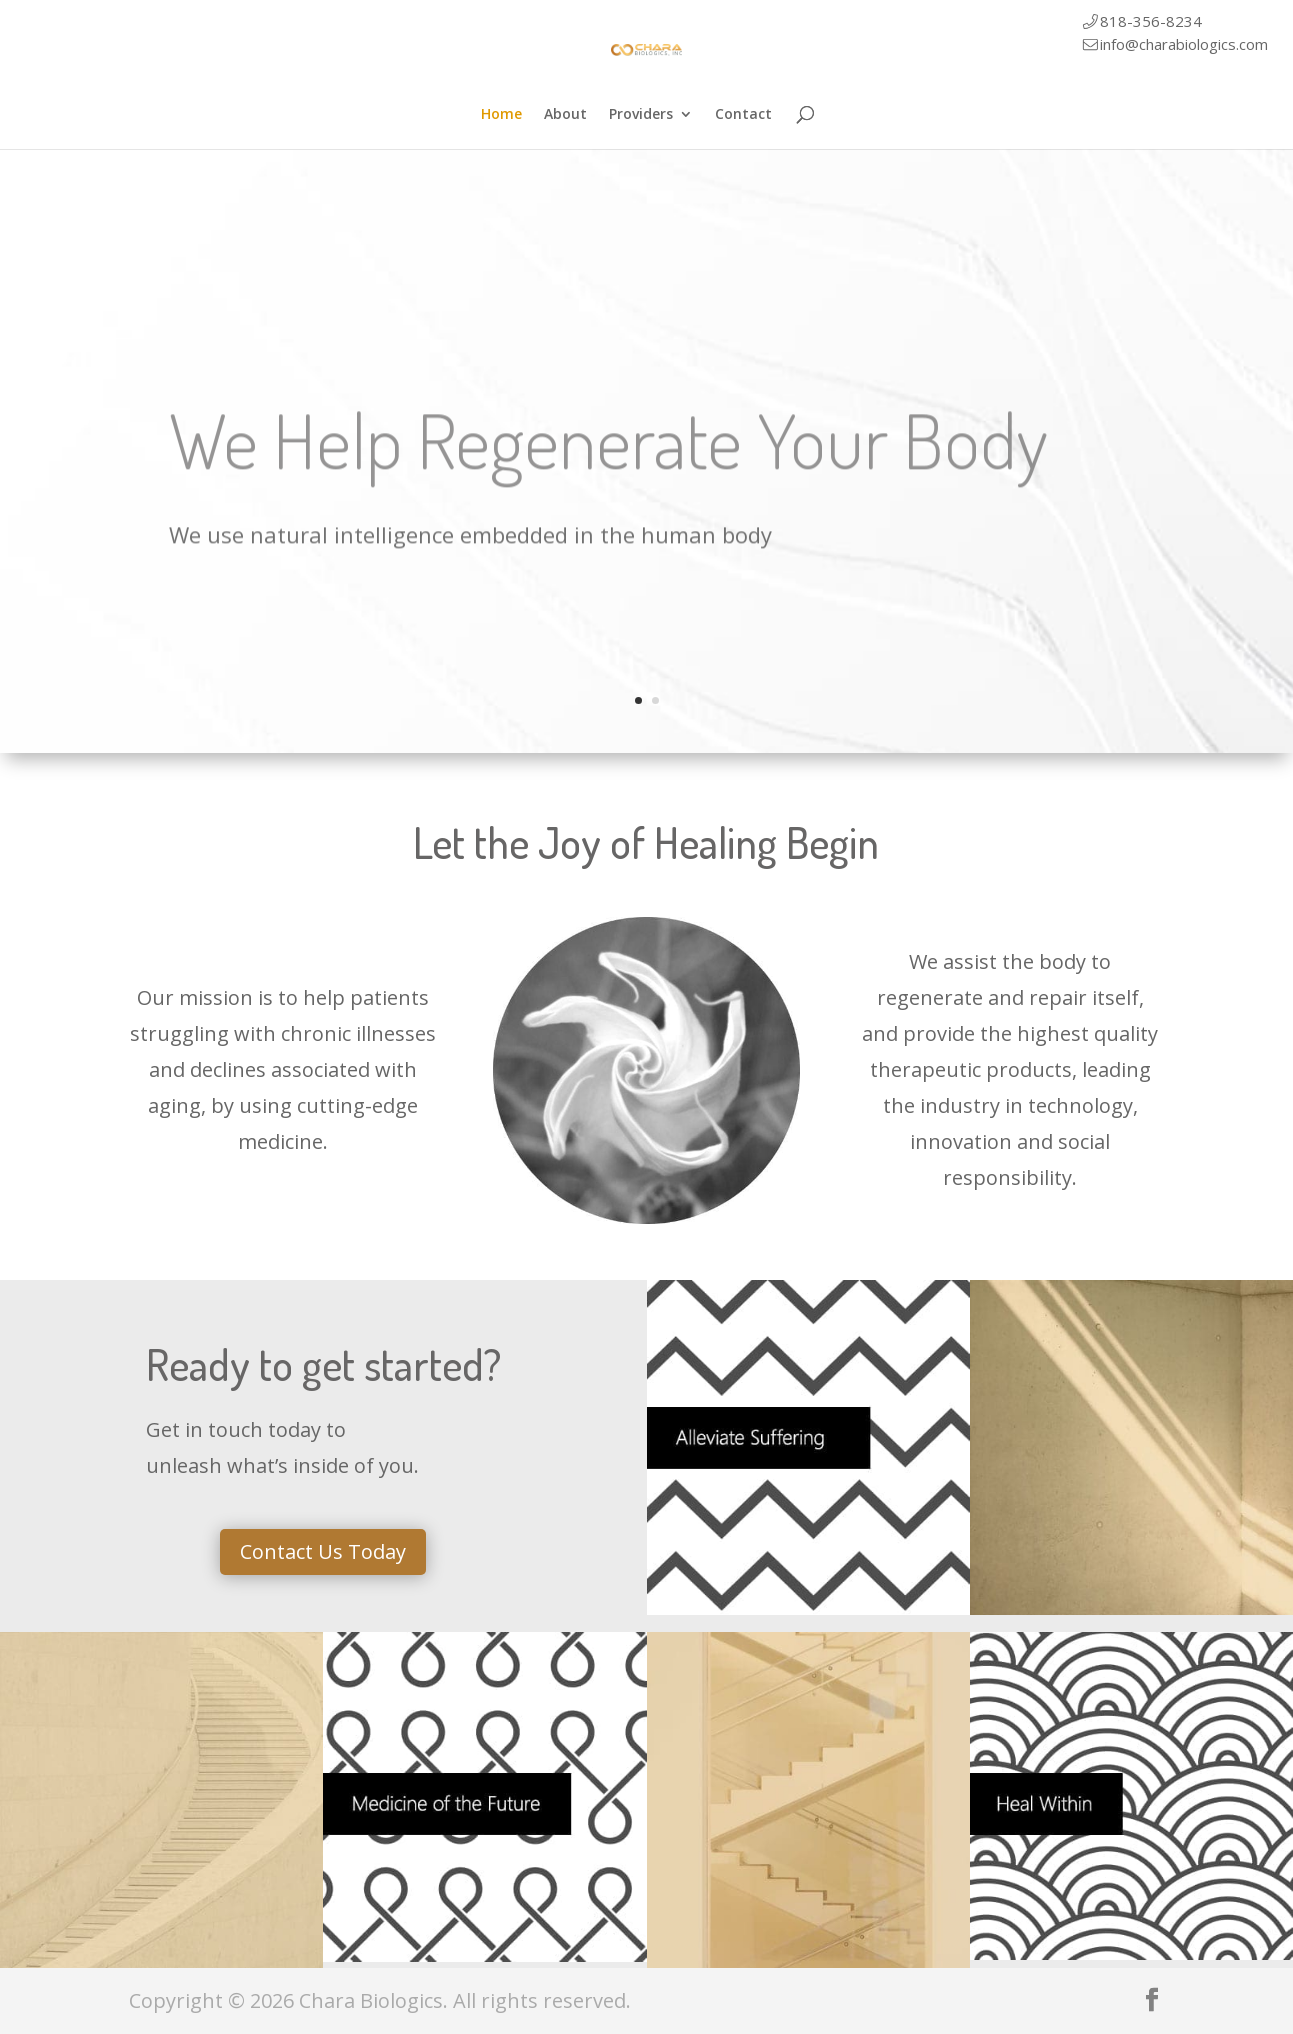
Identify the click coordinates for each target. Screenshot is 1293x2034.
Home (501, 115)
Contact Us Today (323, 1551)
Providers (641, 115)
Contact (743, 115)
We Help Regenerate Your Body (608, 462)
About (565, 115)
